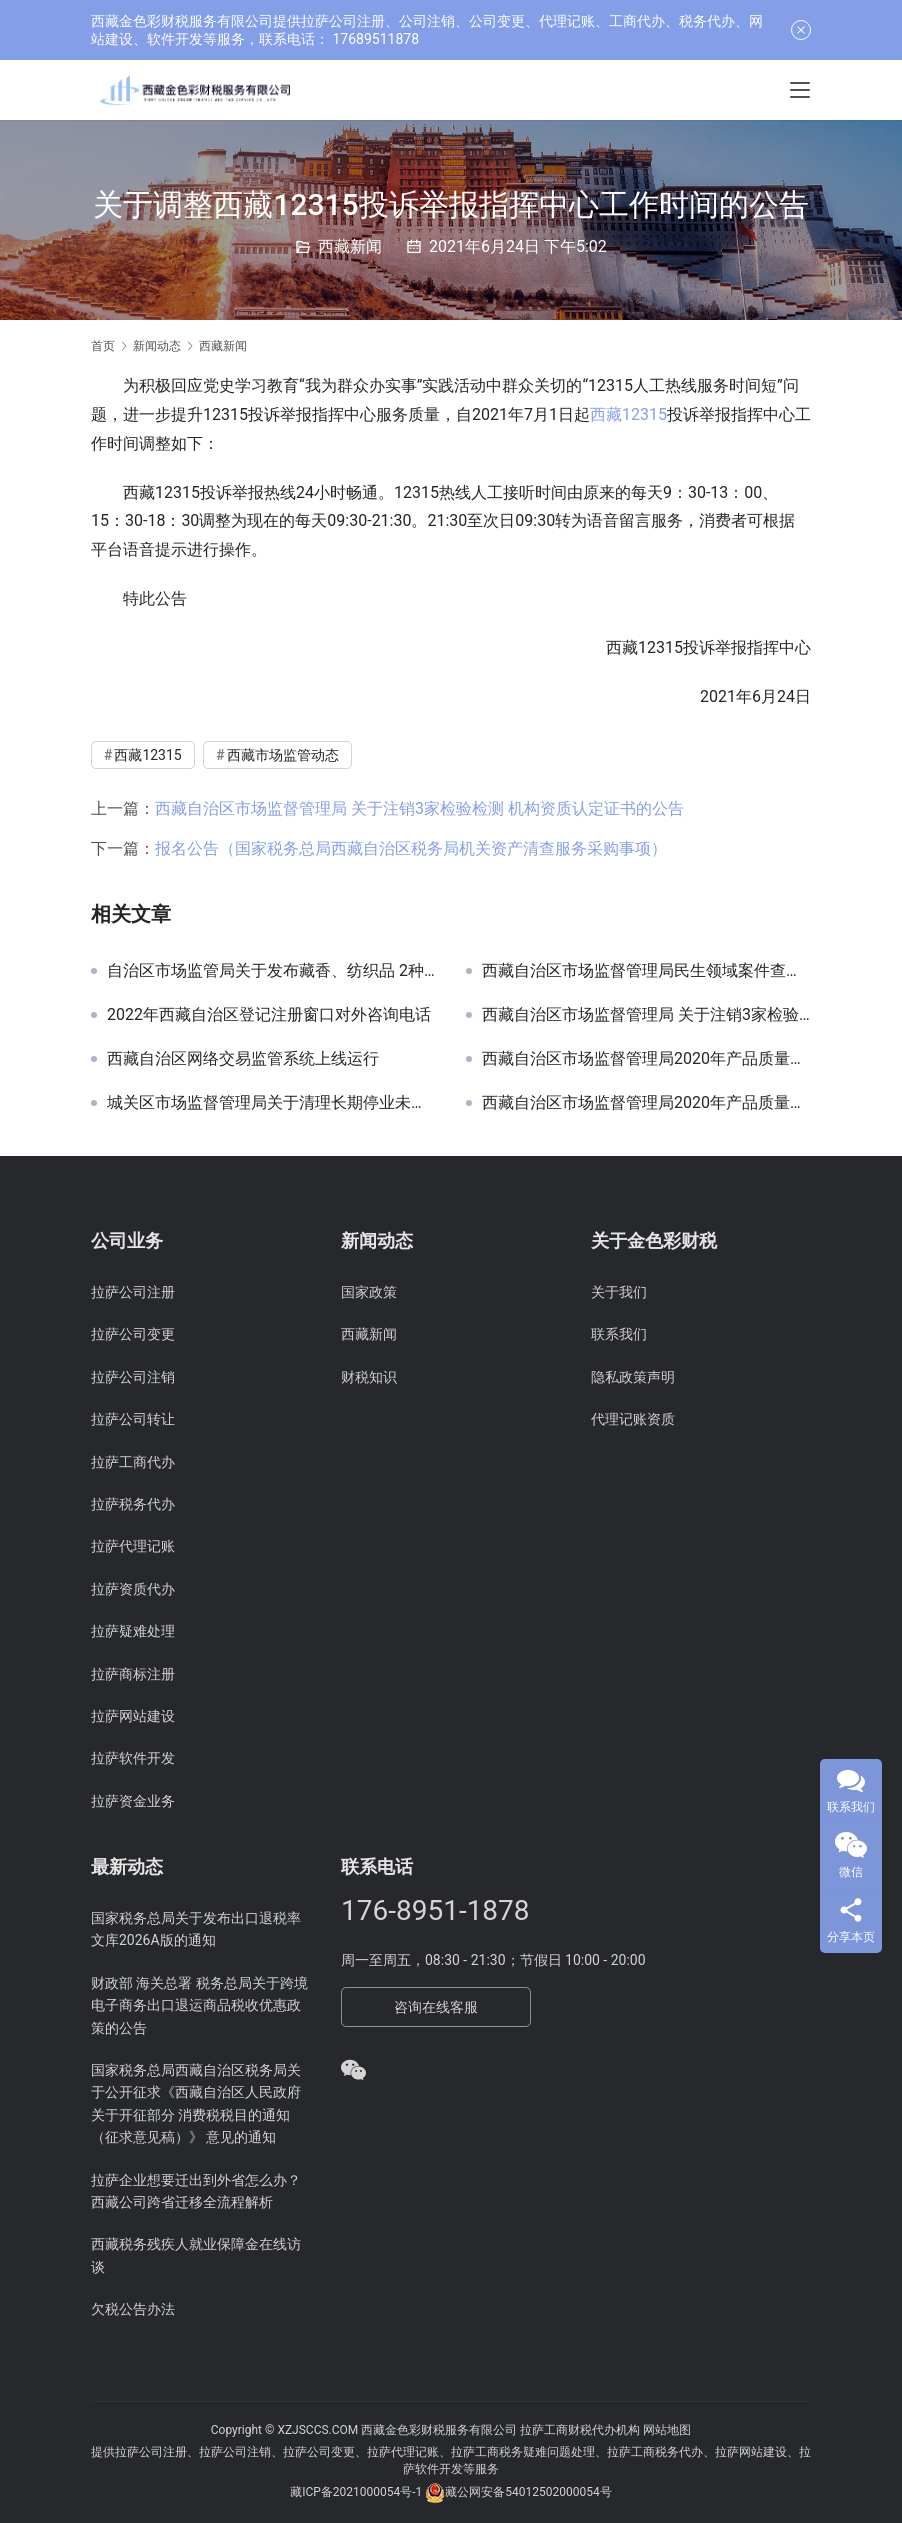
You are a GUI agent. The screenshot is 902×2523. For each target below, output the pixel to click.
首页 (103, 346)
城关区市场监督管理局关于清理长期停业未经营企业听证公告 (271, 1103)
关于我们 (619, 1292)
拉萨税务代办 (133, 1504)
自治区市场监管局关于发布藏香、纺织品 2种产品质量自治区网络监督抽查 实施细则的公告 (271, 971)
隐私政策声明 (633, 1377)
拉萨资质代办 (133, 1589)
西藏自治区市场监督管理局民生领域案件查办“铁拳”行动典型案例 (646, 971)
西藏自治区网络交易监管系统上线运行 (243, 1059)
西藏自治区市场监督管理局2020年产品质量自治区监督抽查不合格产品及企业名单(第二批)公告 (646, 1103)
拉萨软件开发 (133, 1758)
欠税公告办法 (133, 2309)
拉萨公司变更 (133, 1334)
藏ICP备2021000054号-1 (357, 2492)
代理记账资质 (633, 1419)
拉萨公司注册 (133, 1292)
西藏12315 (628, 414)
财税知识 (369, 1377)
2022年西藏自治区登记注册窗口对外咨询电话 (269, 1015)
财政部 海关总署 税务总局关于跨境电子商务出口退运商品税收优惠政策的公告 (199, 2005)
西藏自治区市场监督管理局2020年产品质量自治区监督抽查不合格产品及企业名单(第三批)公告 (646, 1059)
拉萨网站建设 (133, 1716)
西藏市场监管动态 (283, 755)
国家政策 (369, 1292)
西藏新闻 (350, 246)
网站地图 (667, 2430)
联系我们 (619, 1334)
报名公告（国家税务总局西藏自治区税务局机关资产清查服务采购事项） (411, 848)
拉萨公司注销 (133, 1377)
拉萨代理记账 (133, 1546)
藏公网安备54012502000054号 (528, 2492)
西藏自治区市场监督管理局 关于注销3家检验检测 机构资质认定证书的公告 (419, 808)
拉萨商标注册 (133, 1674)
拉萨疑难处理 (133, 1631)
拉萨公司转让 (133, 1419)
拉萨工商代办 (133, 1462)
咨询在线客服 (436, 2007)
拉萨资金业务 (133, 1801)
